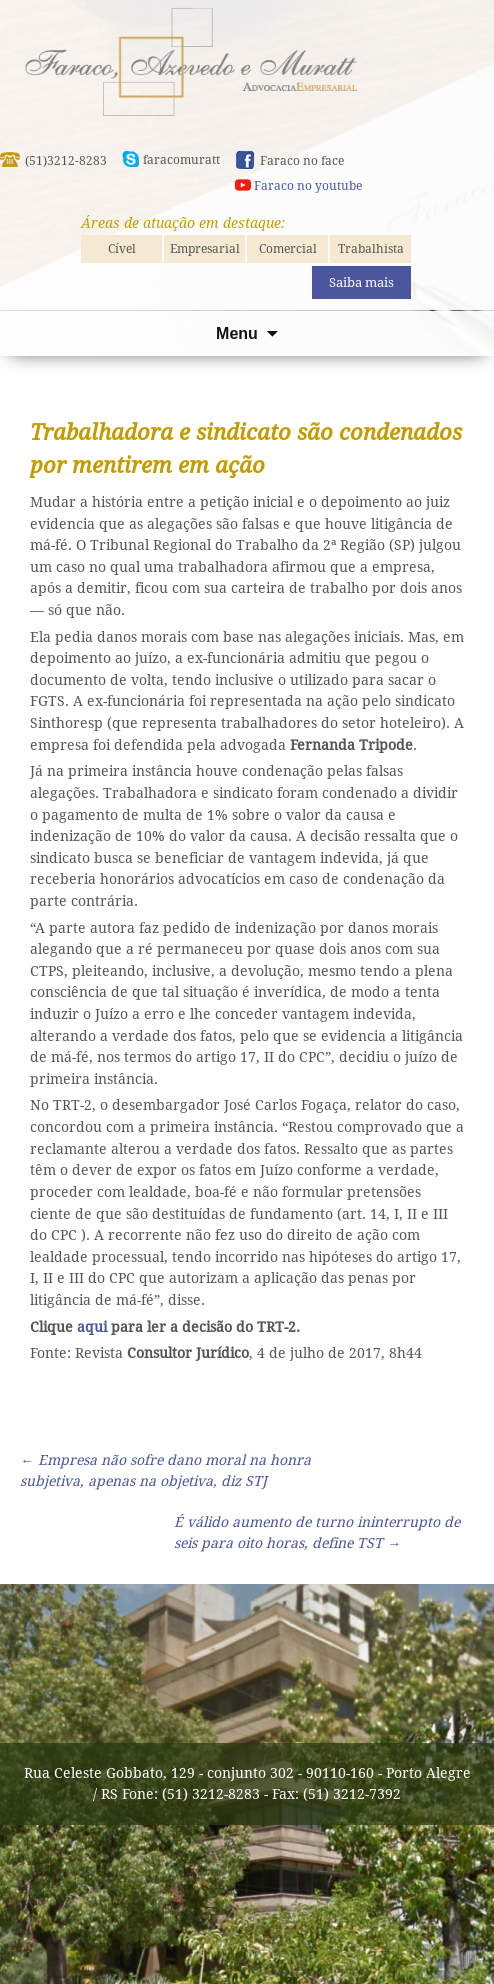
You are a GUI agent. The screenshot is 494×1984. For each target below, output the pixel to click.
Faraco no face (302, 161)
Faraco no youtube (308, 186)
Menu (237, 333)
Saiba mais (361, 282)
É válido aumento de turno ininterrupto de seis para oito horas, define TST (317, 1532)
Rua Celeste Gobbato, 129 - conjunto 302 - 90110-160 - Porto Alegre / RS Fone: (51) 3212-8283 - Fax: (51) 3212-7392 (247, 1783)
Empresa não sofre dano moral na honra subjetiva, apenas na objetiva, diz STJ (165, 1470)
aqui (92, 1327)
